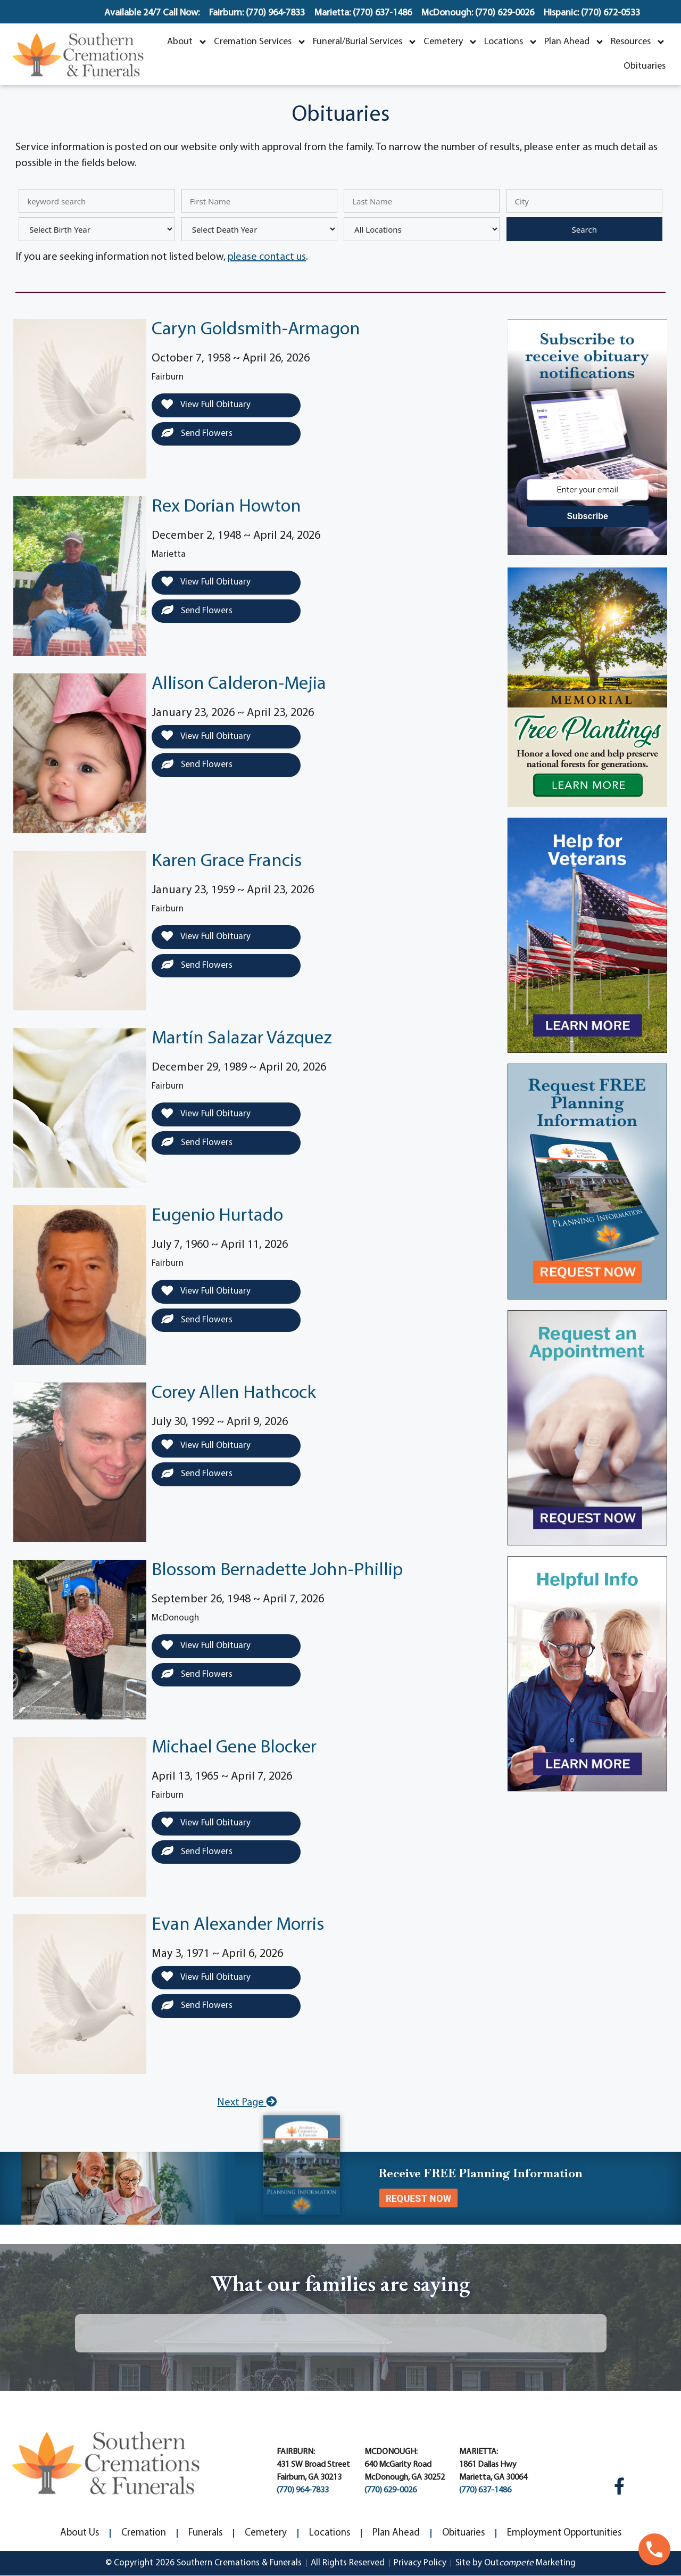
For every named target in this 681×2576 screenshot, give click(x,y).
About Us (79, 2533)
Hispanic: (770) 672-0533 (592, 13)
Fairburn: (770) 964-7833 (257, 13)
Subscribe (587, 516)
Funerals (205, 2533)
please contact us (267, 257)
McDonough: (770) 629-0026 (477, 13)
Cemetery (450, 42)
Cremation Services (260, 42)
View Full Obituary (206, 404)
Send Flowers (196, 432)
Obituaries (645, 66)
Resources (638, 42)
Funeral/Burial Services (365, 42)
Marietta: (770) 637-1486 (363, 13)
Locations (511, 42)
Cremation (143, 2533)
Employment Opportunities (564, 2533)
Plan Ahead (574, 42)
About (187, 42)
